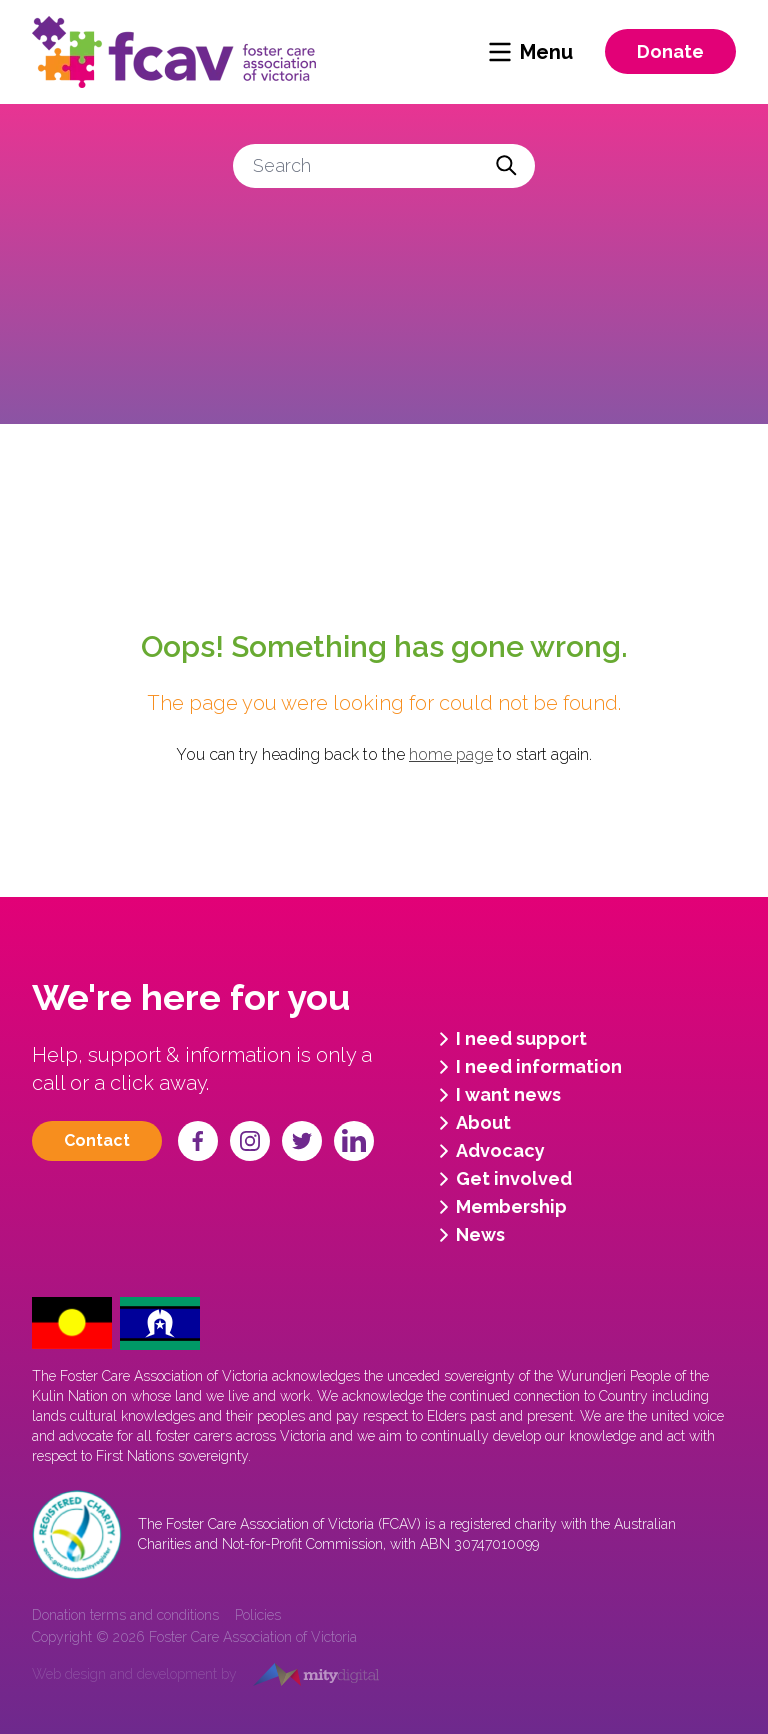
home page (451, 754)
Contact (97, 1140)
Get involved (502, 1179)
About (471, 1123)
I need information (527, 1067)
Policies (258, 1615)
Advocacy (488, 1151)
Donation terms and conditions (125, 1615)
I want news (496, 1095)
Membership (499, 1207)
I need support (509, 1039)
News (468, 1235)
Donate (670, 51)
